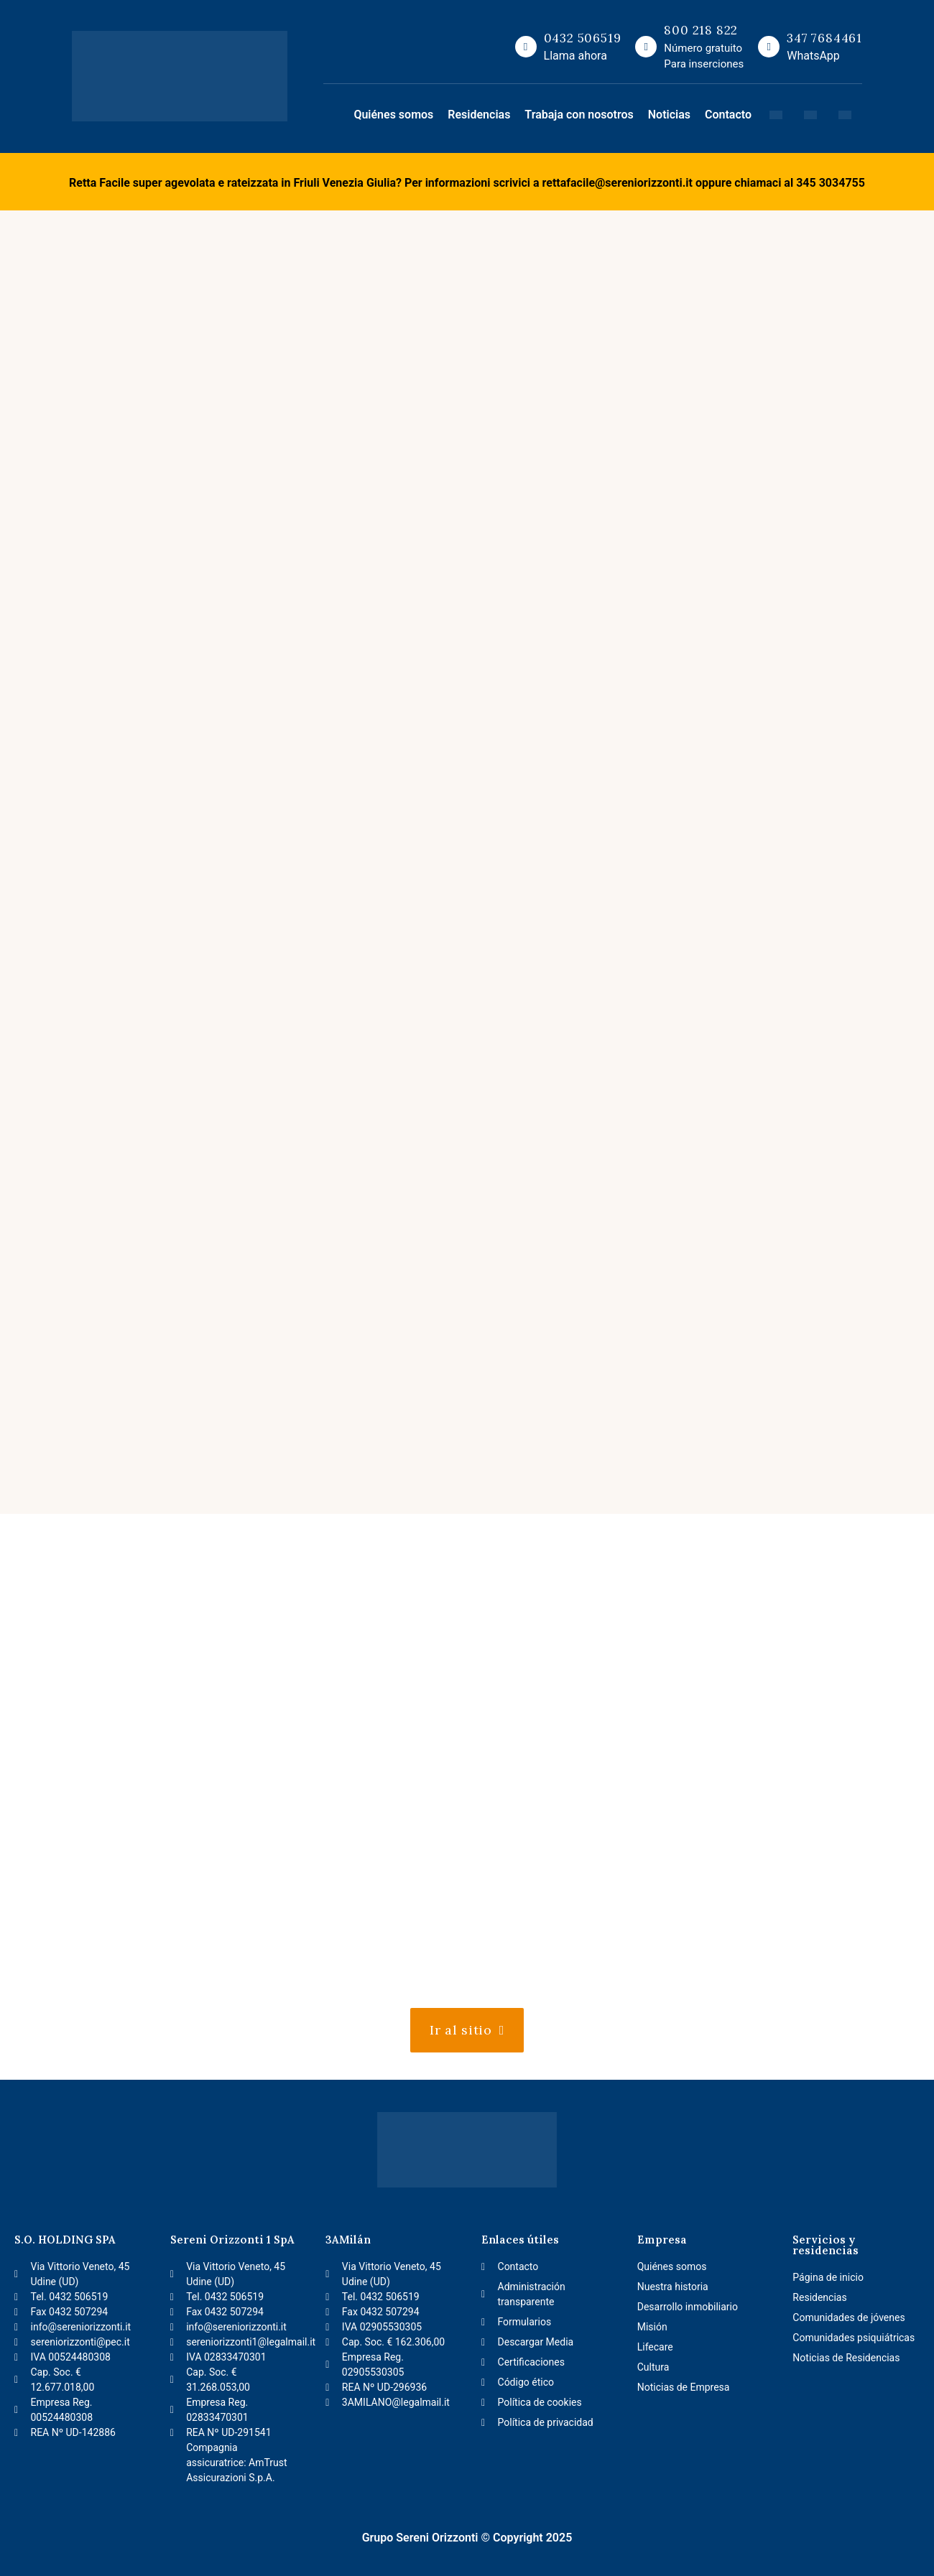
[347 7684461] (769, 46)
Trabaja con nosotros (578, 114)
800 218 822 (701, 30)
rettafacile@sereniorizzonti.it (617, 183)
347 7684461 (824, 38)
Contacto (728, 114)
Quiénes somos (393, 114)
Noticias (669, 114)
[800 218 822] (646, 46)
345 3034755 (830, 183)
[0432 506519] (526, 46)
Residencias (479, 114)
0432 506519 (582, 38)
